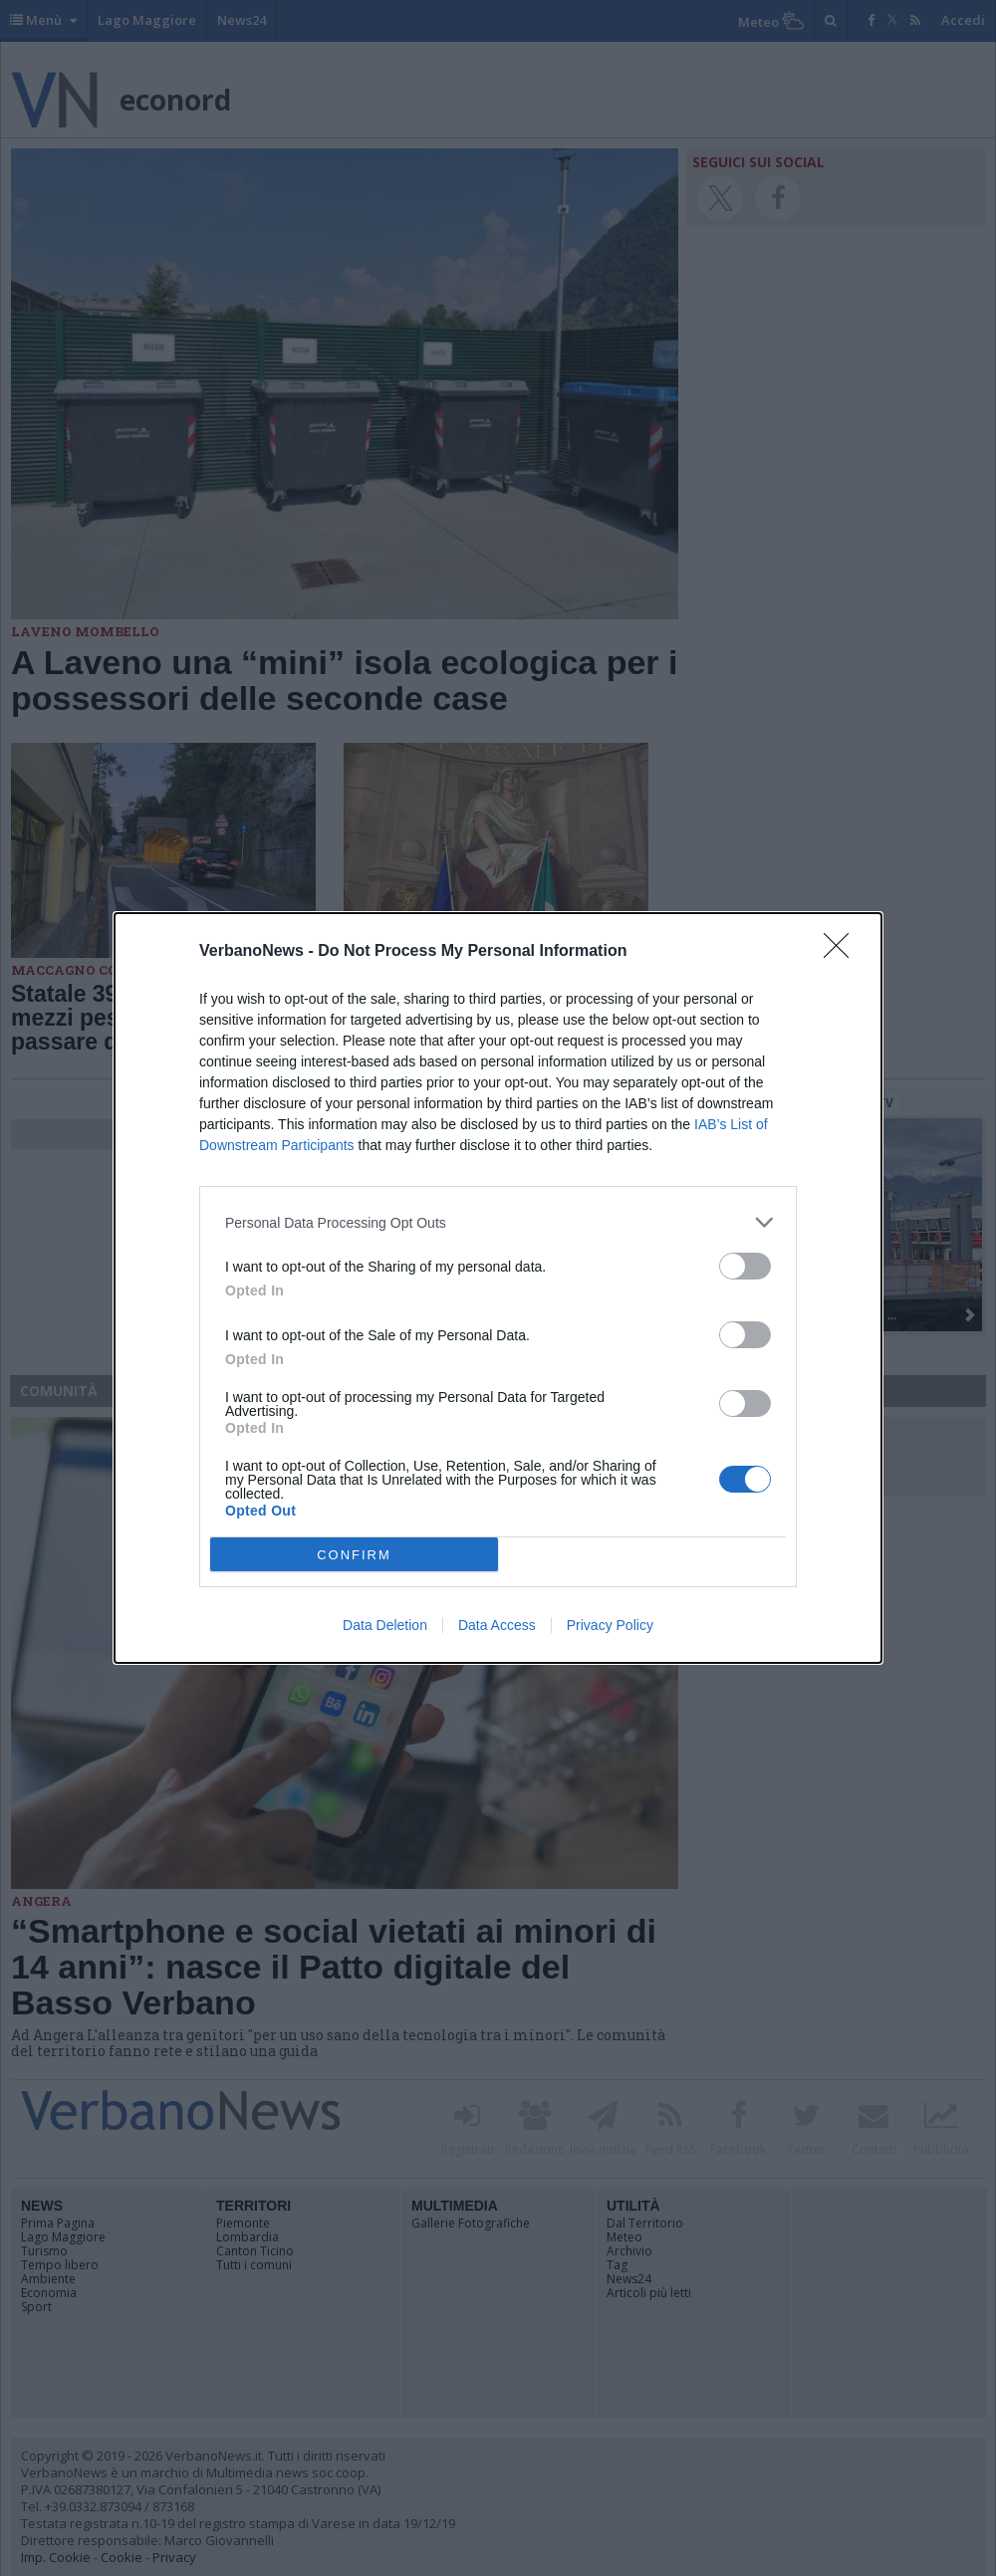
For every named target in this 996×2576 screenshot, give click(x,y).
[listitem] (498, 1222)
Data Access (497, 1625)
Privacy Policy (610, 1625)
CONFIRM (354, 1554)
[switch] (745, 1266)
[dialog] (498, 1288)
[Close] (843, 952)
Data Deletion (385, 1625)
